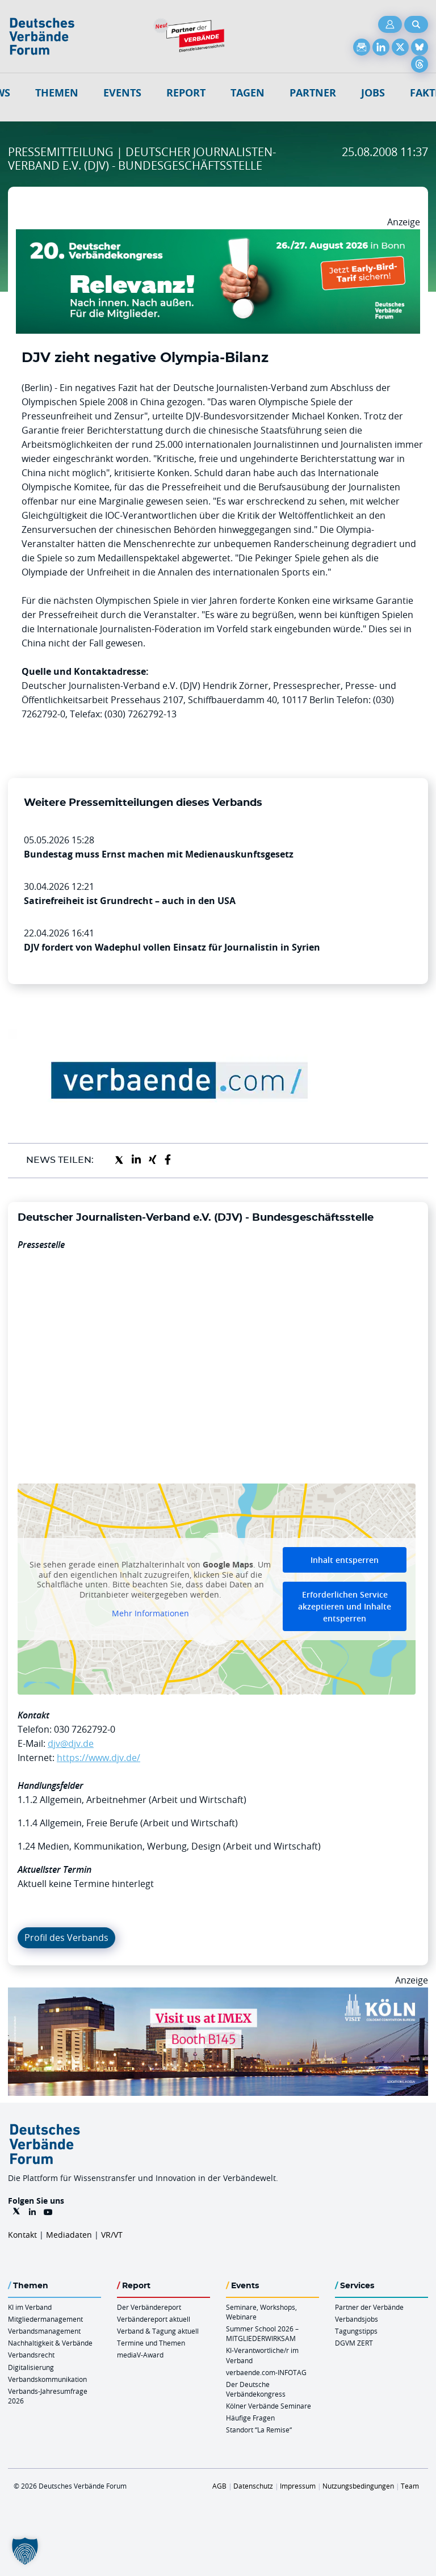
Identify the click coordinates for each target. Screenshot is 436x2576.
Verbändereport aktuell (153, 2318)
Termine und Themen (151, 2342)
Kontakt (22, 2234)
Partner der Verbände (369, 2307)
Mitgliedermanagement (45, 2318)
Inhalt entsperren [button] (345, 1559)
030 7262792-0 (84, 1729)
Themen (56, 93)
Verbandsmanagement (44, 2330)
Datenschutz (253, 2485)
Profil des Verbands (66, 1937)
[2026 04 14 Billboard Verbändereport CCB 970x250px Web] (218, 1994)
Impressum (298, 2485)
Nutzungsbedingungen (358, 2485)
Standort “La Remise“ (259, 2429)
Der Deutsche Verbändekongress (256, 2389)
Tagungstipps (356, 2330)
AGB (219, 2485)
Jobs (373, 93)
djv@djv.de (71, 1743)
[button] (25, 2551)
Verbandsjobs (356, 2318)
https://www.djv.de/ (98, 1757)
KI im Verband (30, 2307)
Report (186, 93)
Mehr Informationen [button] (150, 1613)
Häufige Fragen (250, 2417)
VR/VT (112, 2234)
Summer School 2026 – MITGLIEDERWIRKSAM (262, 2333)
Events (122, 93)
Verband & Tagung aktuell (158, 2330)
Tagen (247, 93)
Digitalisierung (31, 2367)
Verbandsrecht (31, 2354)
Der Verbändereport (149, 2307)
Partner (313, 93)
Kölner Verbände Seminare (268, 2405)
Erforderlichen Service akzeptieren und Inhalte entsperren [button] (344, 1606)
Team (410, 2485)
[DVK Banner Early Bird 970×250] (218, 236)
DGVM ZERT (354, 2342)
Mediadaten (69, 2234)
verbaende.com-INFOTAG (266, 2372)
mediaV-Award (140, 2354)
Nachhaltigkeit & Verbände (50, 2342)
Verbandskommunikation (47, 2379)
